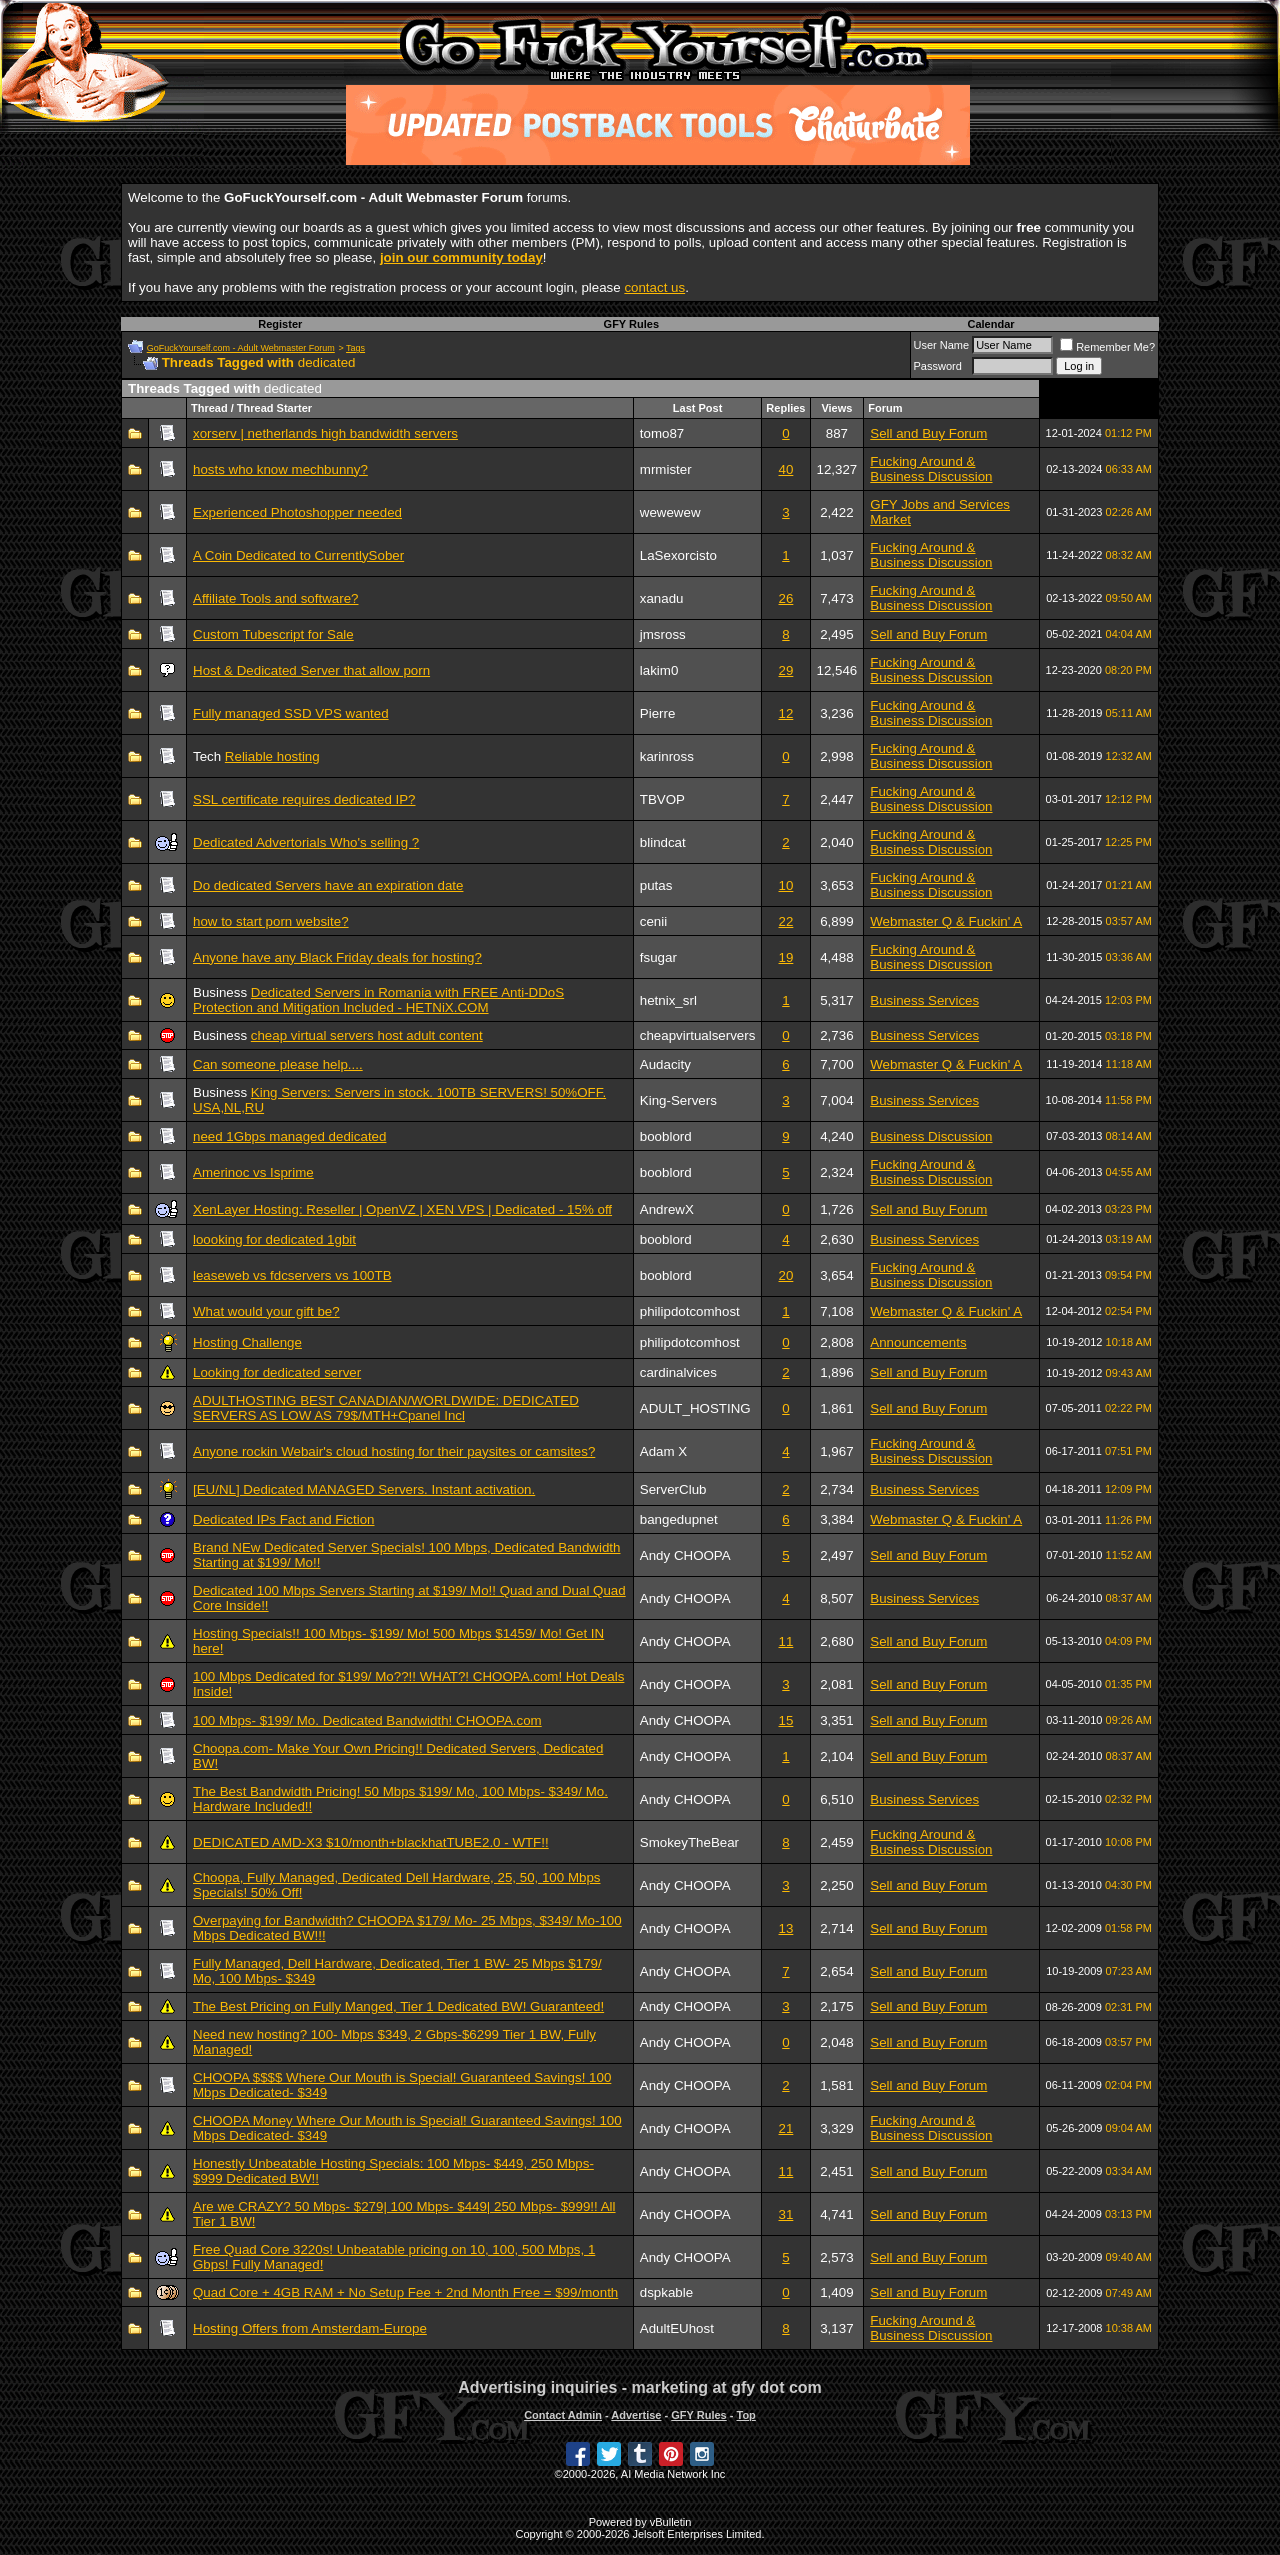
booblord (666, 1136)
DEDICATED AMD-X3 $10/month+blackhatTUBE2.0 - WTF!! (371, 1842)
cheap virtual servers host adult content (367, 1035)
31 (786, 2214)
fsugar (658, 957)
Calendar (990, 324)
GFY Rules (631, 324)
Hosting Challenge (247, 1342)
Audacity (665, 1064)
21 (786, 2128)
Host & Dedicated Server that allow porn (311, 670)
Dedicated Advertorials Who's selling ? (306, 842)
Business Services (924, 1000)
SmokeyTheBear (689, 1842)
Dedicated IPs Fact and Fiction (284, 1519)
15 (786, 1720)
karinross (667, 756)
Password (938, 366)
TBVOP (662, 799)
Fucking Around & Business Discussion (931, 469)
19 (786, 957)
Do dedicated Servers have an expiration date (328, 885)
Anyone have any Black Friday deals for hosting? (337, 957)
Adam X (663, 1451)
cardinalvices (678, 1372)
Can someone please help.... (278, 1064)
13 (786, 1928)
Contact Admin (563, 2415)
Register (280, 324)
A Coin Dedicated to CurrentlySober (298, 555)
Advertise (636, 2415)
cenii (653, 921)
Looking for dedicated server (277, 1372)
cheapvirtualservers (698, 1035)
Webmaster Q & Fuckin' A (946, 921)
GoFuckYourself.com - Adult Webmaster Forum (241, 348)
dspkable (666, 2292)
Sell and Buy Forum (928, 433)
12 (786, 713)
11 (786, 1641)
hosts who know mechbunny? (280, 469)
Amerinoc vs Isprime (253, 1172)
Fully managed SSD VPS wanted (291, 713)
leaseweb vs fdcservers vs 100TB (292, 1275)
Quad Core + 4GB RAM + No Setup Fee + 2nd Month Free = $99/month (405, 2292)
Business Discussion (931, 1136)
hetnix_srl (668, 1000)
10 (786, 885)
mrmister (666, 469)
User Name (942, 345)
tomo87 (662, 433)
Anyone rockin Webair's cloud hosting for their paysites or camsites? (394, 1451)
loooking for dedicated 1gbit (274, 1239)
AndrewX (667, 1209)
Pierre (658, 713)
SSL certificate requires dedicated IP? (304, 799)
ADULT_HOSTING (695, 1408)
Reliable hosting (272, 756)
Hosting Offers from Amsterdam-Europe (310, 2328)
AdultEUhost (677, 2328)
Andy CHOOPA (685, 1555)
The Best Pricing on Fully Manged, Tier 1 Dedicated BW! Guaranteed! (398, 2006)
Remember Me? (1107, 347)
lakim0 (659, 670)
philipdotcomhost (690, 1311)
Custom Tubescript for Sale (273, 634)
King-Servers (678, 1100)
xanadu (662, 598)
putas (656, 885)
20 (786, 1275)
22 (786, 921)
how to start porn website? (271, 921)
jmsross (663, 634)
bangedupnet (679, 1519)
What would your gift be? (266, 1311)
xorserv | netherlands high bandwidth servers (325, 433)
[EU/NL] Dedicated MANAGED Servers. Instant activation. (364, 1489)
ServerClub (673, 1489)
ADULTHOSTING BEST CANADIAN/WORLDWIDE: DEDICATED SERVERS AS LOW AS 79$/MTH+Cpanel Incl (386, 1408)
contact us (654, 287)
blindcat (663, 842)
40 (786, 469)
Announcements (918, 1342)
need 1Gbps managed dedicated (289, 1136)
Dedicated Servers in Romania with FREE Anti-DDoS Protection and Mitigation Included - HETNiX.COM (378, 1000)
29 (786, 670)
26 (786, 598)
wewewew (670, 512)
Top (745, 2415)
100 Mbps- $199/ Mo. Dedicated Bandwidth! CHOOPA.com (367, 1720)
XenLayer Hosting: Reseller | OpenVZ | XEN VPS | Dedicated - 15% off (402, 1209)
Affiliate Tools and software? (275, 598)
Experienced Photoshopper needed (297, 512)
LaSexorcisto (678, 555)
